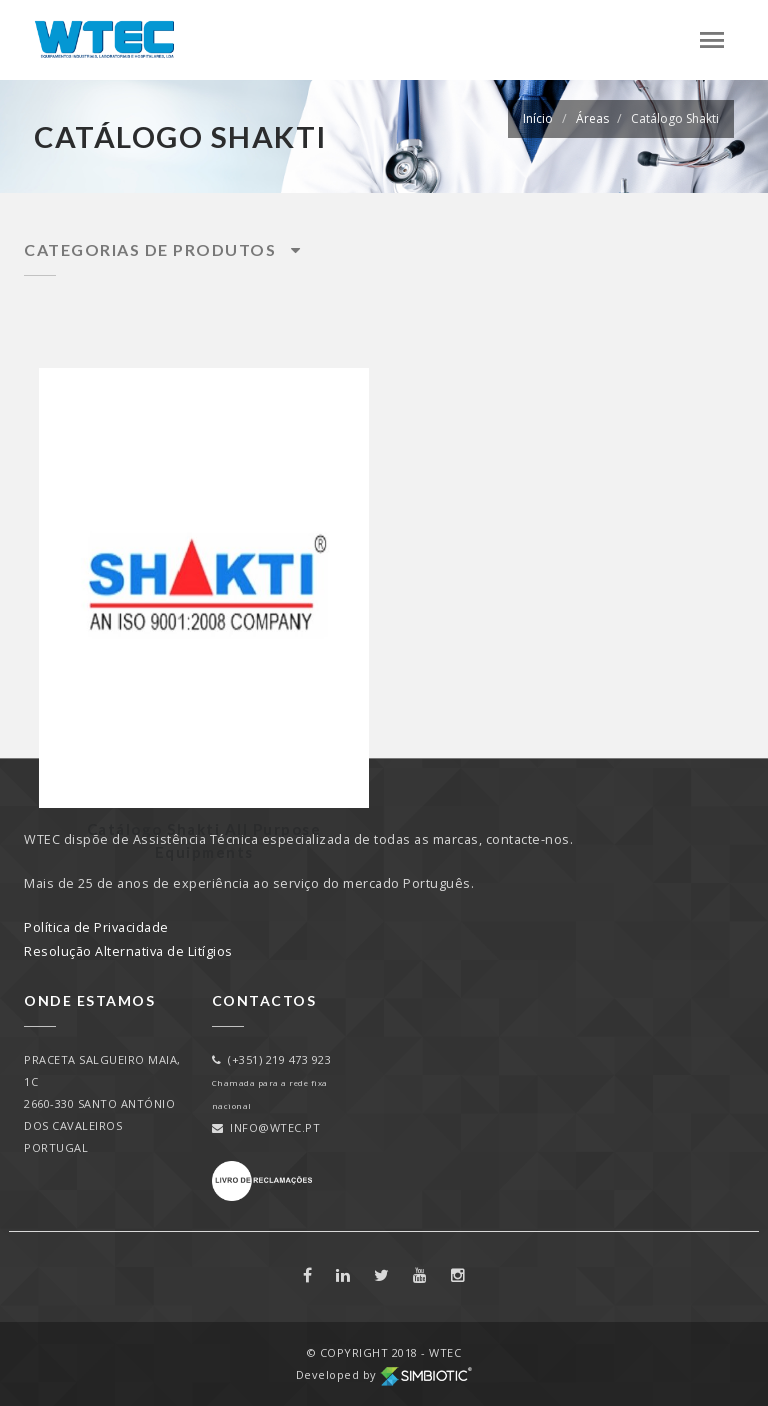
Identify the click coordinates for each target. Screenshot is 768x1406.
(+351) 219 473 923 (272, 1059)
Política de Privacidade (96, 927)
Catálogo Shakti (675, 118)
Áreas (592, 118)
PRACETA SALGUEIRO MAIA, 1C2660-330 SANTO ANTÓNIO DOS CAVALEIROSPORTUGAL (102, 1103)
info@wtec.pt (266, 1127)
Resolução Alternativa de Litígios (128, 951)
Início (538, 118)
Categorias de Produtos (162, 249)
